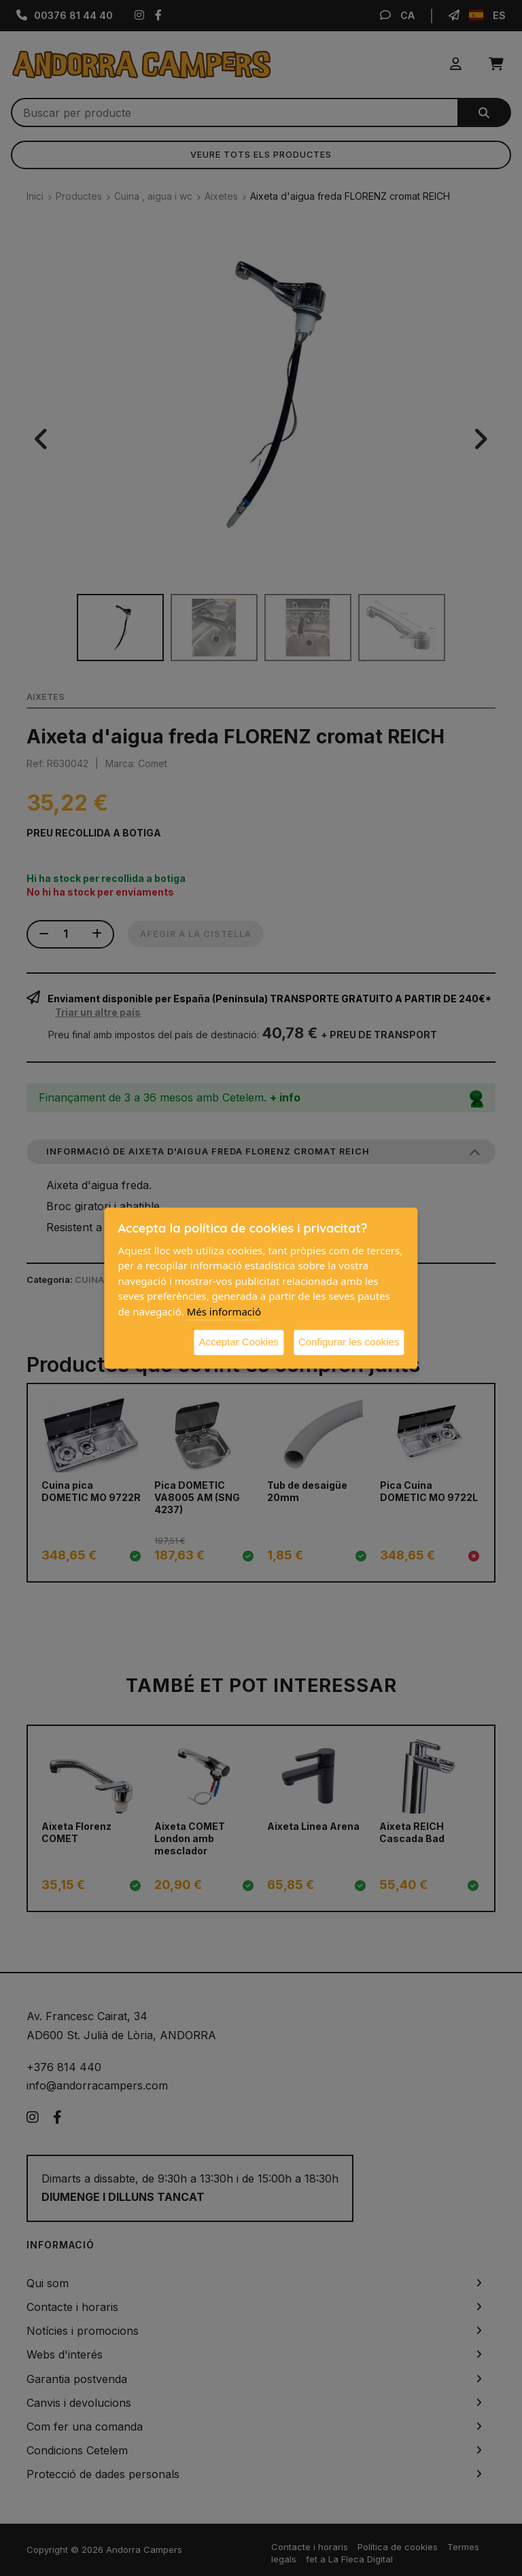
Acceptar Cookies (238, 1341)
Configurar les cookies (348, 1341)
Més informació (224, 1311)
